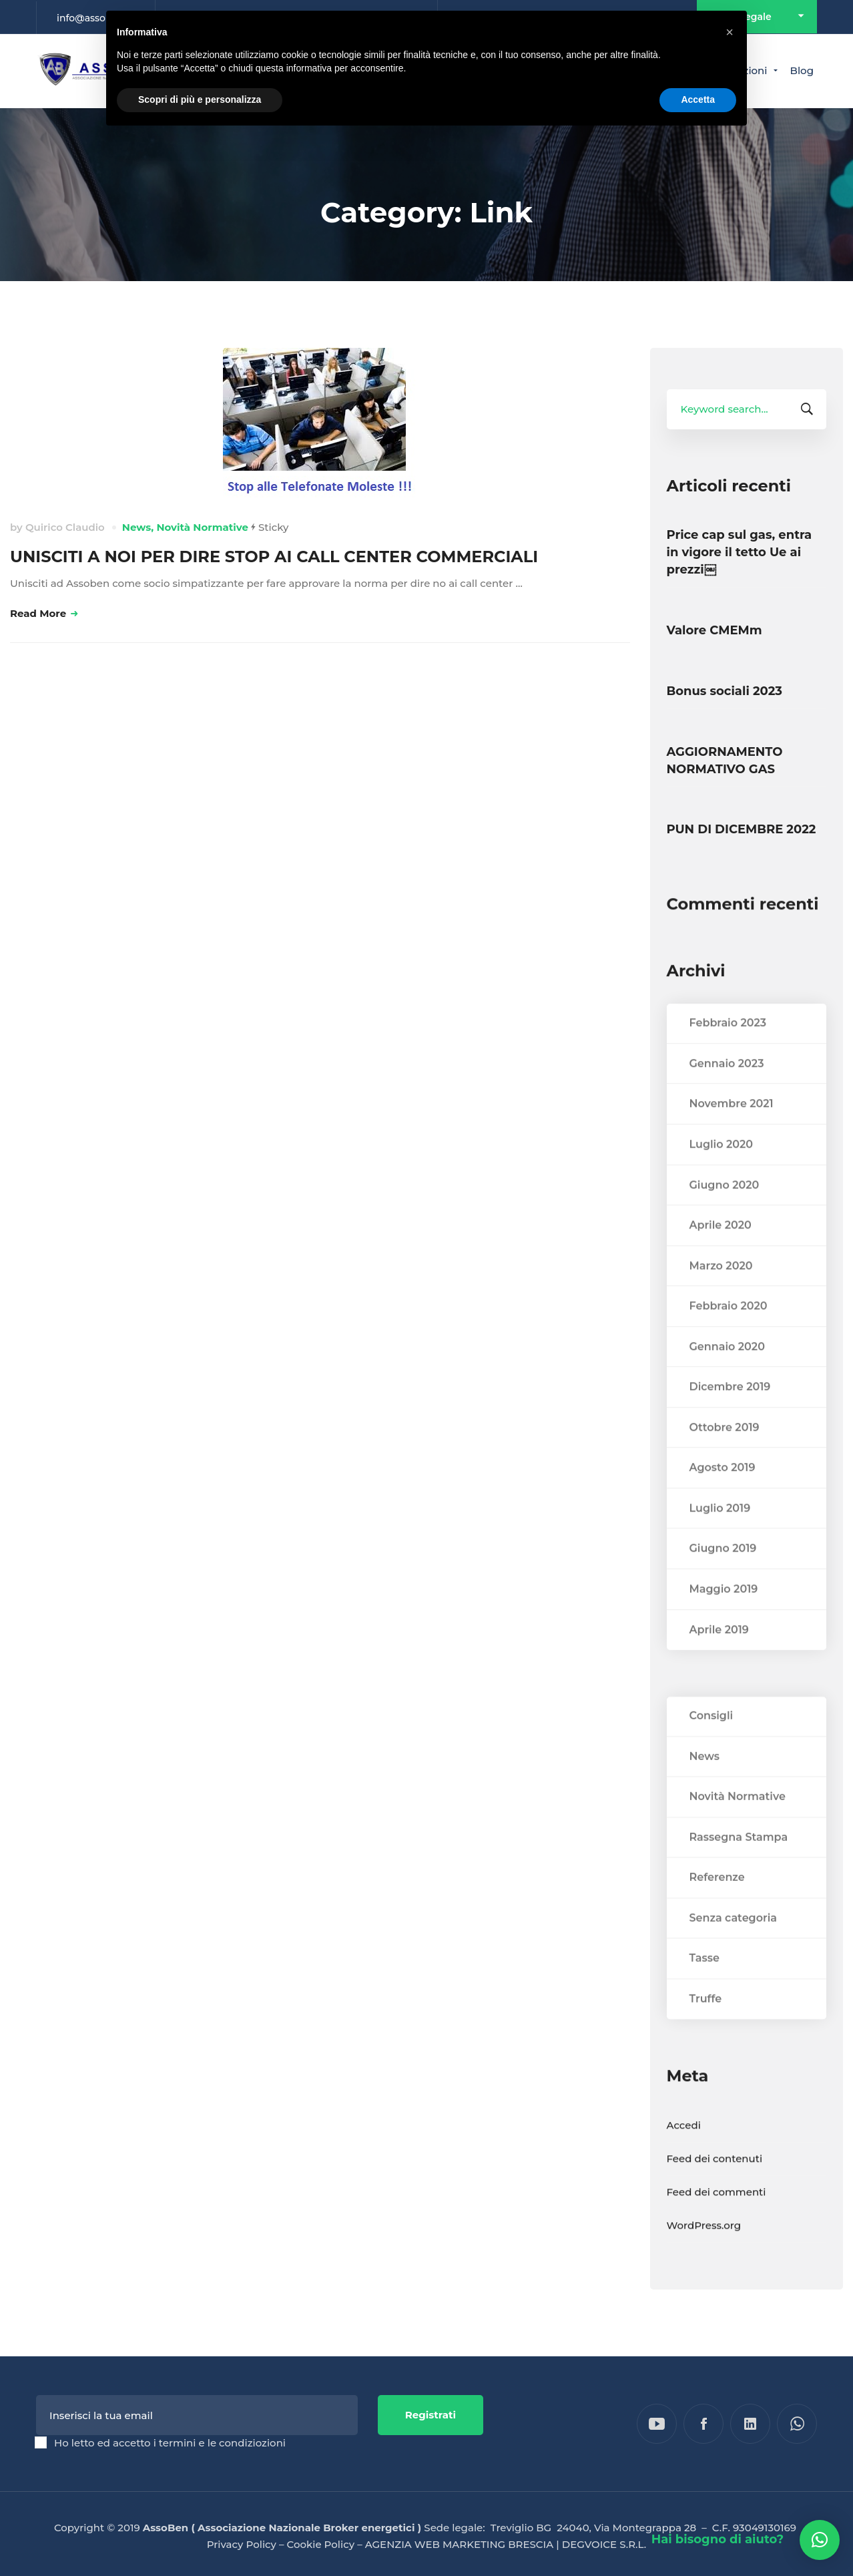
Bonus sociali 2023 (724, 691)
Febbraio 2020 (728, 1333)
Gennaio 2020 (727, 1373)
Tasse (704, 1985)
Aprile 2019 (719, 1656)
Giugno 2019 (723, 1575)
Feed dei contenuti (715, 2185)
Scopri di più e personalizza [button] (199, 99)
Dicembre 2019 (730, 1414)
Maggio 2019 (723, 1615)
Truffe (705, 2025)
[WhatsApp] (797, 2424)
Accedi (684, 2151)
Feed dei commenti (716, 2218)
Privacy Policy (241, 2544)
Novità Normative (202, 527)
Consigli (711, 1743)
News (136, 527)
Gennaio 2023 (726, 1090)
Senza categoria (733, 1944)
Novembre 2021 (731, 1130)
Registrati (430, 2414)
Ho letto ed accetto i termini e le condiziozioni (170, 2442)
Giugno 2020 (724, 1211)
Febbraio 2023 (728, 1050)
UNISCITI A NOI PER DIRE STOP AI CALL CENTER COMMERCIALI (274, 556)
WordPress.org (704, 2251)
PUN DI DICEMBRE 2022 (741, 829)
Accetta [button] (698, 99)
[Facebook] (703, 2424)
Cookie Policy (321, 2544)
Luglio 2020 (721, 1170)
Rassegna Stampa (738, 1864)
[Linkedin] (750, 2424)
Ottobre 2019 (724, 1454)
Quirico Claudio (65, 527)
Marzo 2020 (721, 1292)
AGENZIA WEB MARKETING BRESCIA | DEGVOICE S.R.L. (506, 2544)
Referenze (717, 1904)
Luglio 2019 (720, 1534)
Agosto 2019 (722, 1494)
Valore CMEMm (714, 630)
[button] (820, 2540)
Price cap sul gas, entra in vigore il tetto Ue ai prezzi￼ (739, 552)
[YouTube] (657, 2424)
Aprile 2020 (720, 1252)
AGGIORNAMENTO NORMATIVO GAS (725, 760)
